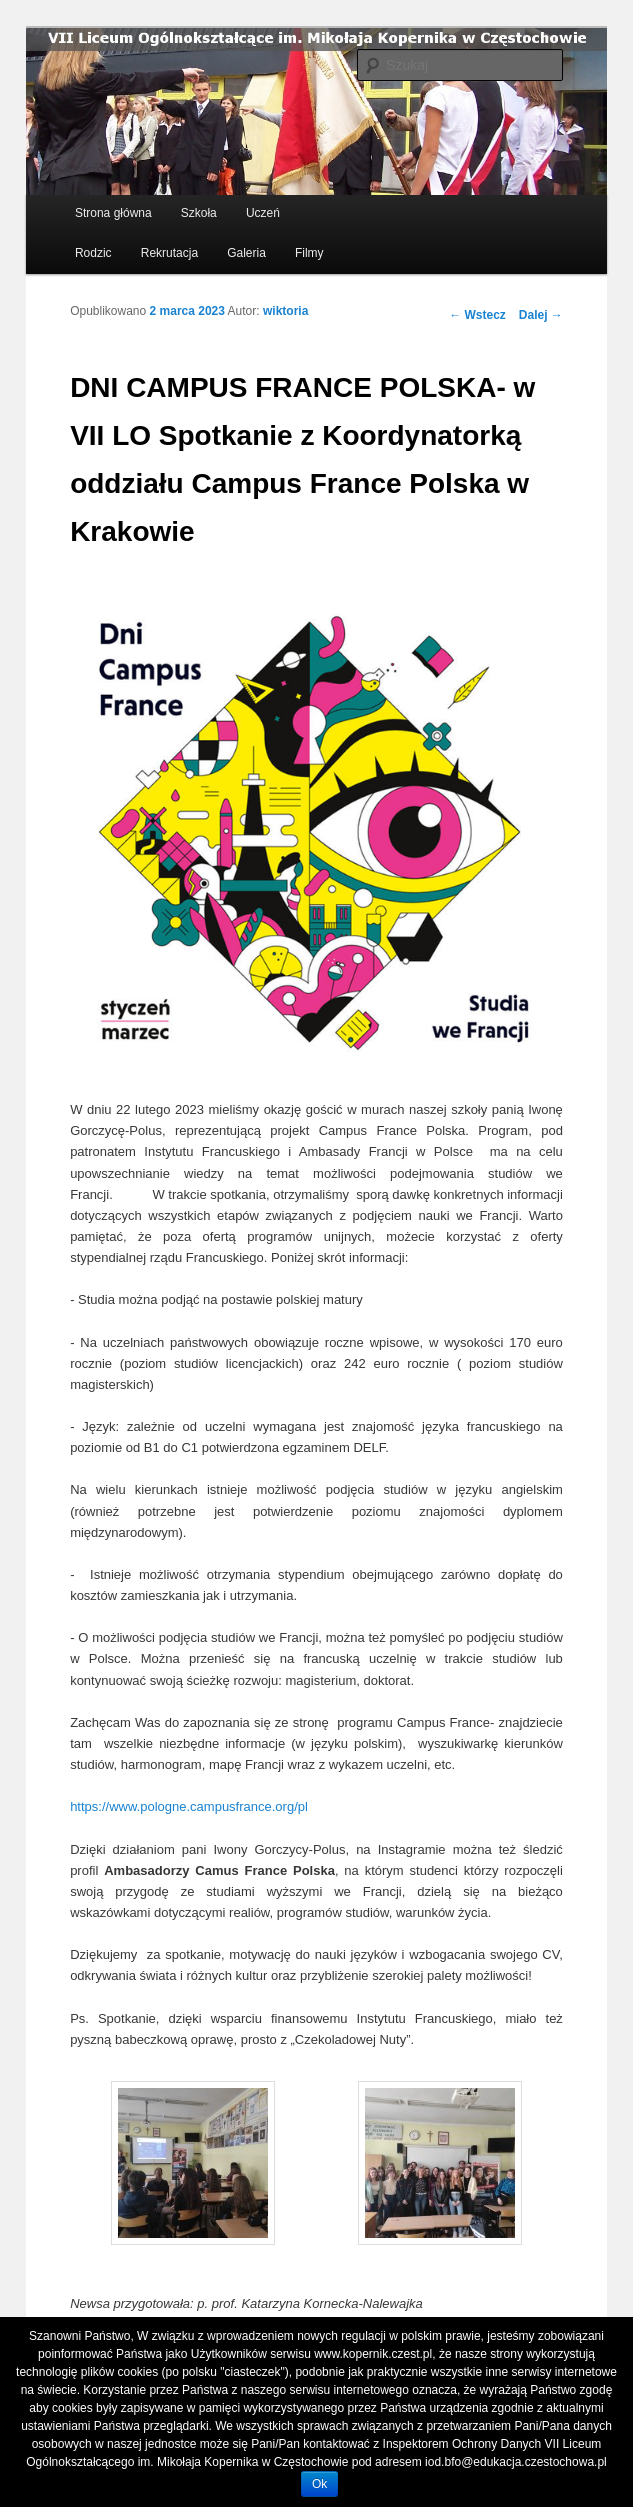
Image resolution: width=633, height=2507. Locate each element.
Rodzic (93, 253)
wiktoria (285, 311)
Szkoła (199, 213)
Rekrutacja (169, 253)
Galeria (246, 253)
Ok (319, 2484)
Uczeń (263, 213)
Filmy (309, 253)
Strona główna (113, 213)
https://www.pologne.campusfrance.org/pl (189, 1806)
